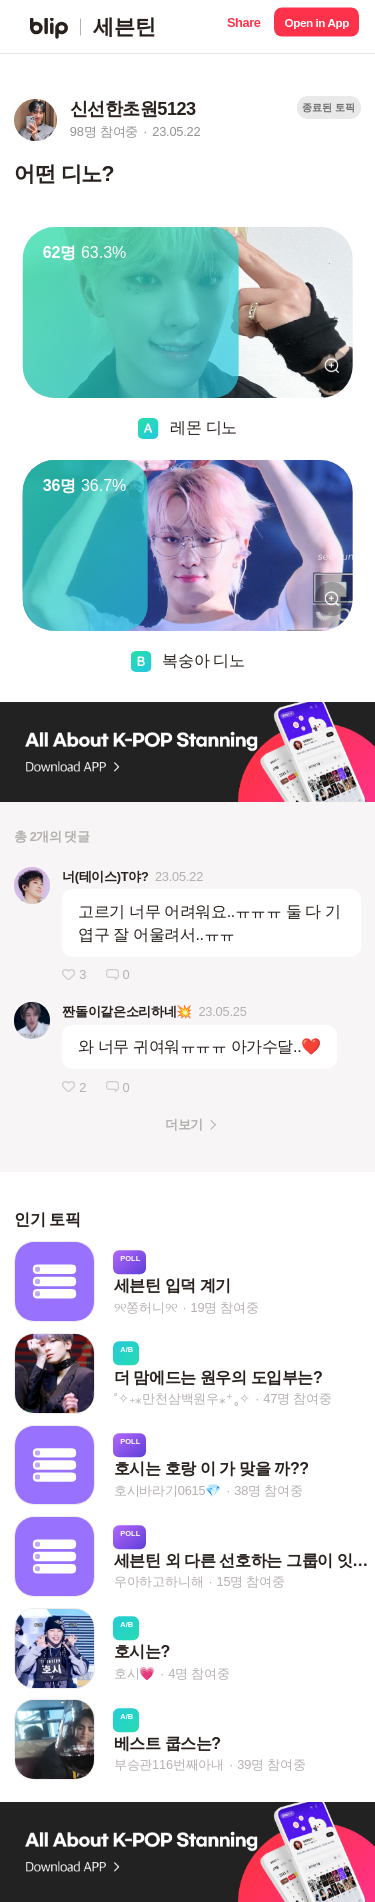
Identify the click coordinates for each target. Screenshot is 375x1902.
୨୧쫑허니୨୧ (146, 1307)
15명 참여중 (250, 1581)
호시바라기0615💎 (167, 1490)
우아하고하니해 (159, 1581)
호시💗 (134, 1673)
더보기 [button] (183, 1124)
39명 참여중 (271, 1765)
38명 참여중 (268, 1490)
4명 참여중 (198, 1673)
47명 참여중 (297, 1398)
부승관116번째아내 (169, 1765)
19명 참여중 (224, 1307)
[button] (243, 26)
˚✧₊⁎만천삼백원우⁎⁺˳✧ (182, 1398)
